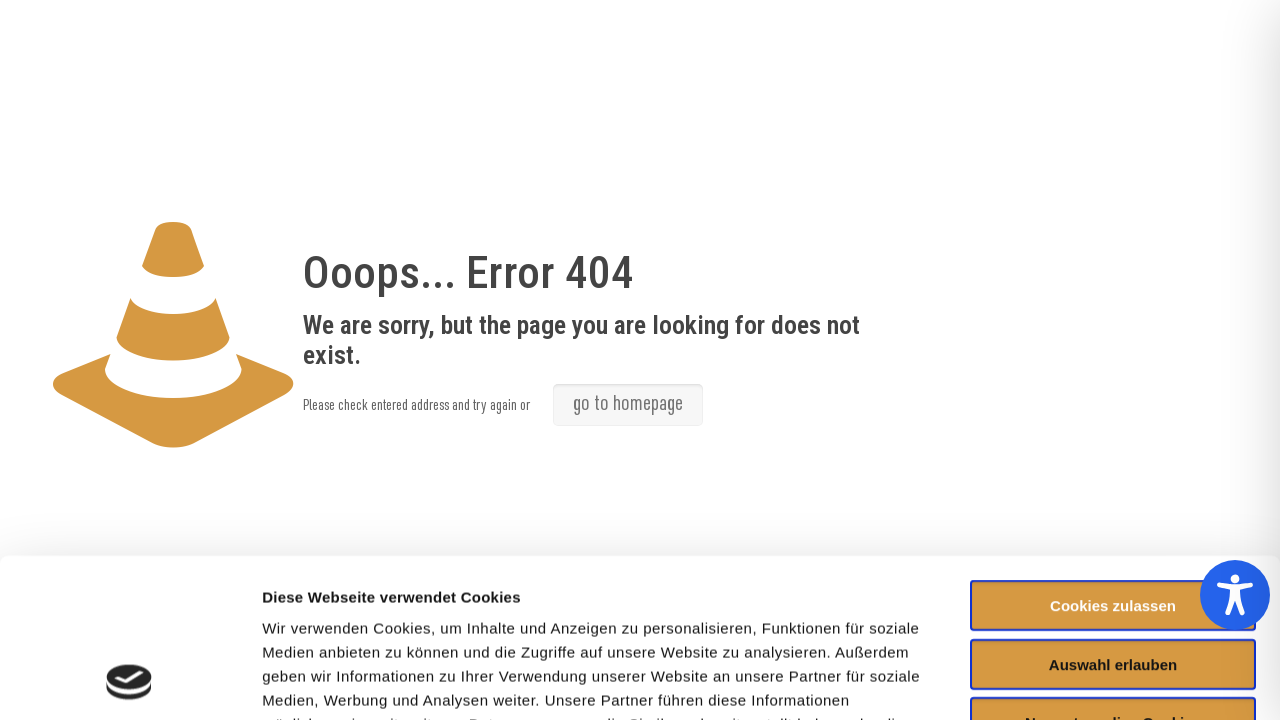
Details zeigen (1063, 680)
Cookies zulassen (1113, 456)
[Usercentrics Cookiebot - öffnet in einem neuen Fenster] (129, 681)
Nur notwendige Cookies (1113, 573)
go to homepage (628, 405)
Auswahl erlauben (1113, 515)
